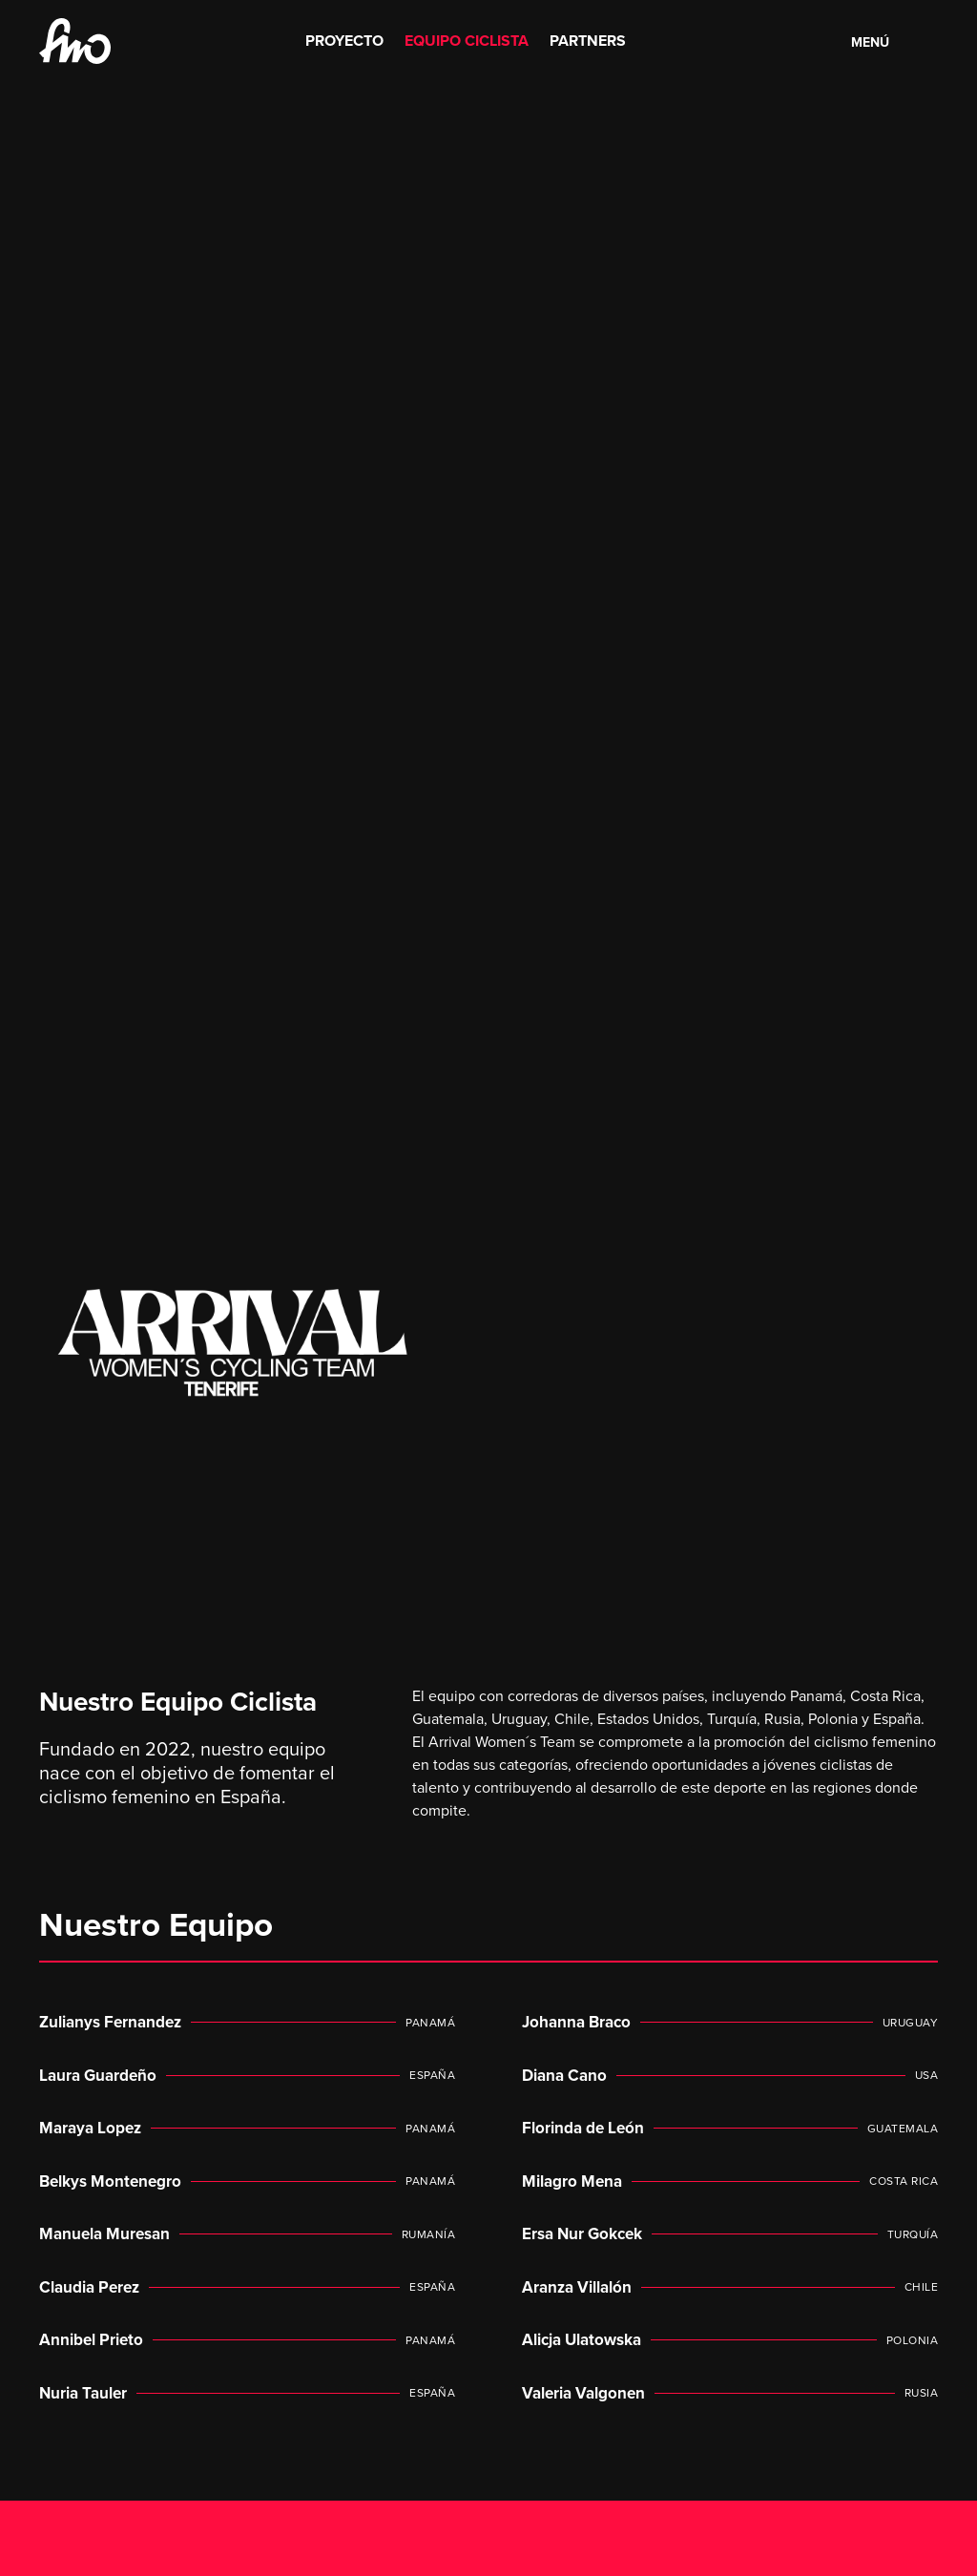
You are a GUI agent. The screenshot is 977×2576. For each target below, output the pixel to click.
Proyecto (344, 41)
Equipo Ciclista (467, 41)
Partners (588, 41)
